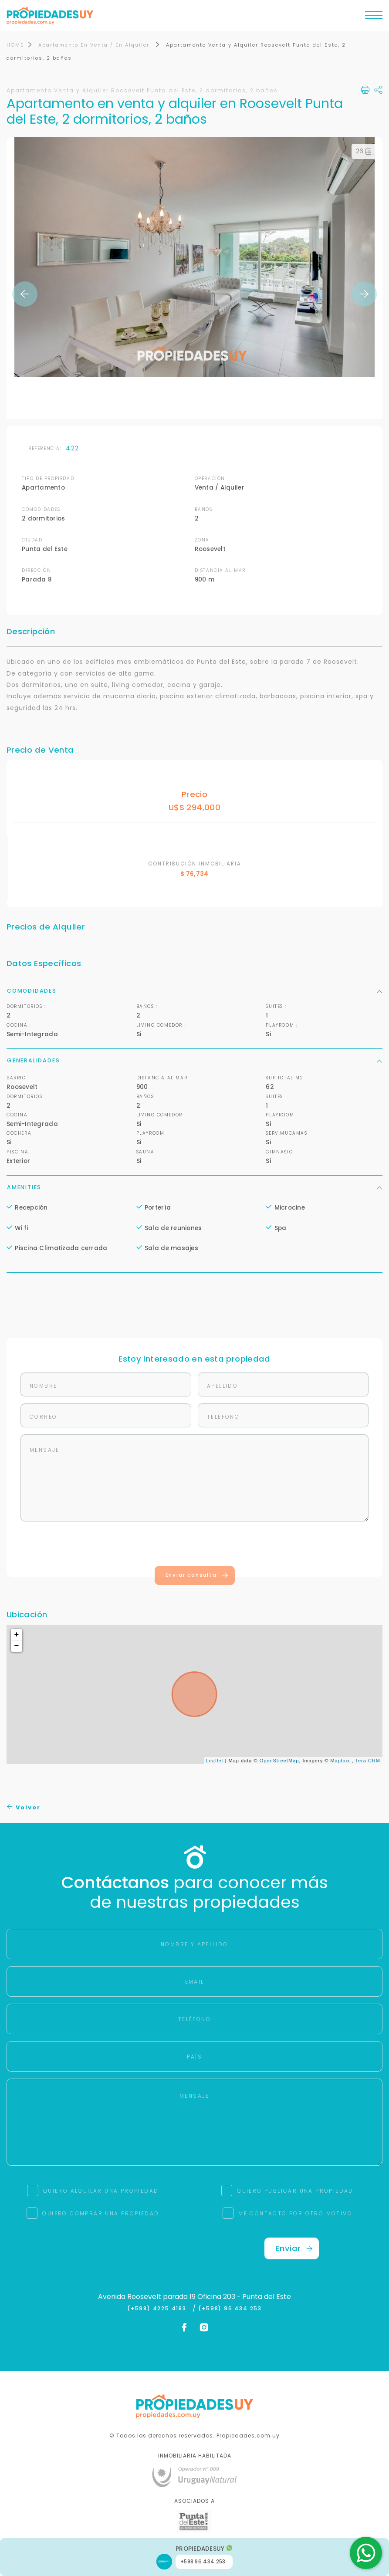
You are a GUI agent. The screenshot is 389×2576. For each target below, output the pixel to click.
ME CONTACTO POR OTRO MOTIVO (295, 2214)
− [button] (17, 1646)
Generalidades (194, 1061)
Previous (24, 294)
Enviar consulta (197, 1575)
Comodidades (194, 991)
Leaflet (214, 1761)
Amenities (194, 1187)
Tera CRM (367, 1761)
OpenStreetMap (279, 1761)
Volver (24, 1808)
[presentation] (195, 1546)
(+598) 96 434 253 (230, 2309)
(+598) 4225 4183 (158, 2309)
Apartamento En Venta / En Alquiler (95, 45)
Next (364, 294)
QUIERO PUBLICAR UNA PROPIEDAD (295, 2191)
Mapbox (340, 1761)
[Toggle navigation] (373, 17)
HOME (15, 45)
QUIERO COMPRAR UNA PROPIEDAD (100, 2214)
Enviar (294, 2248)
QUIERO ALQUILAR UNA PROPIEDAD (101, 2191)
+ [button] (17, 1635)
